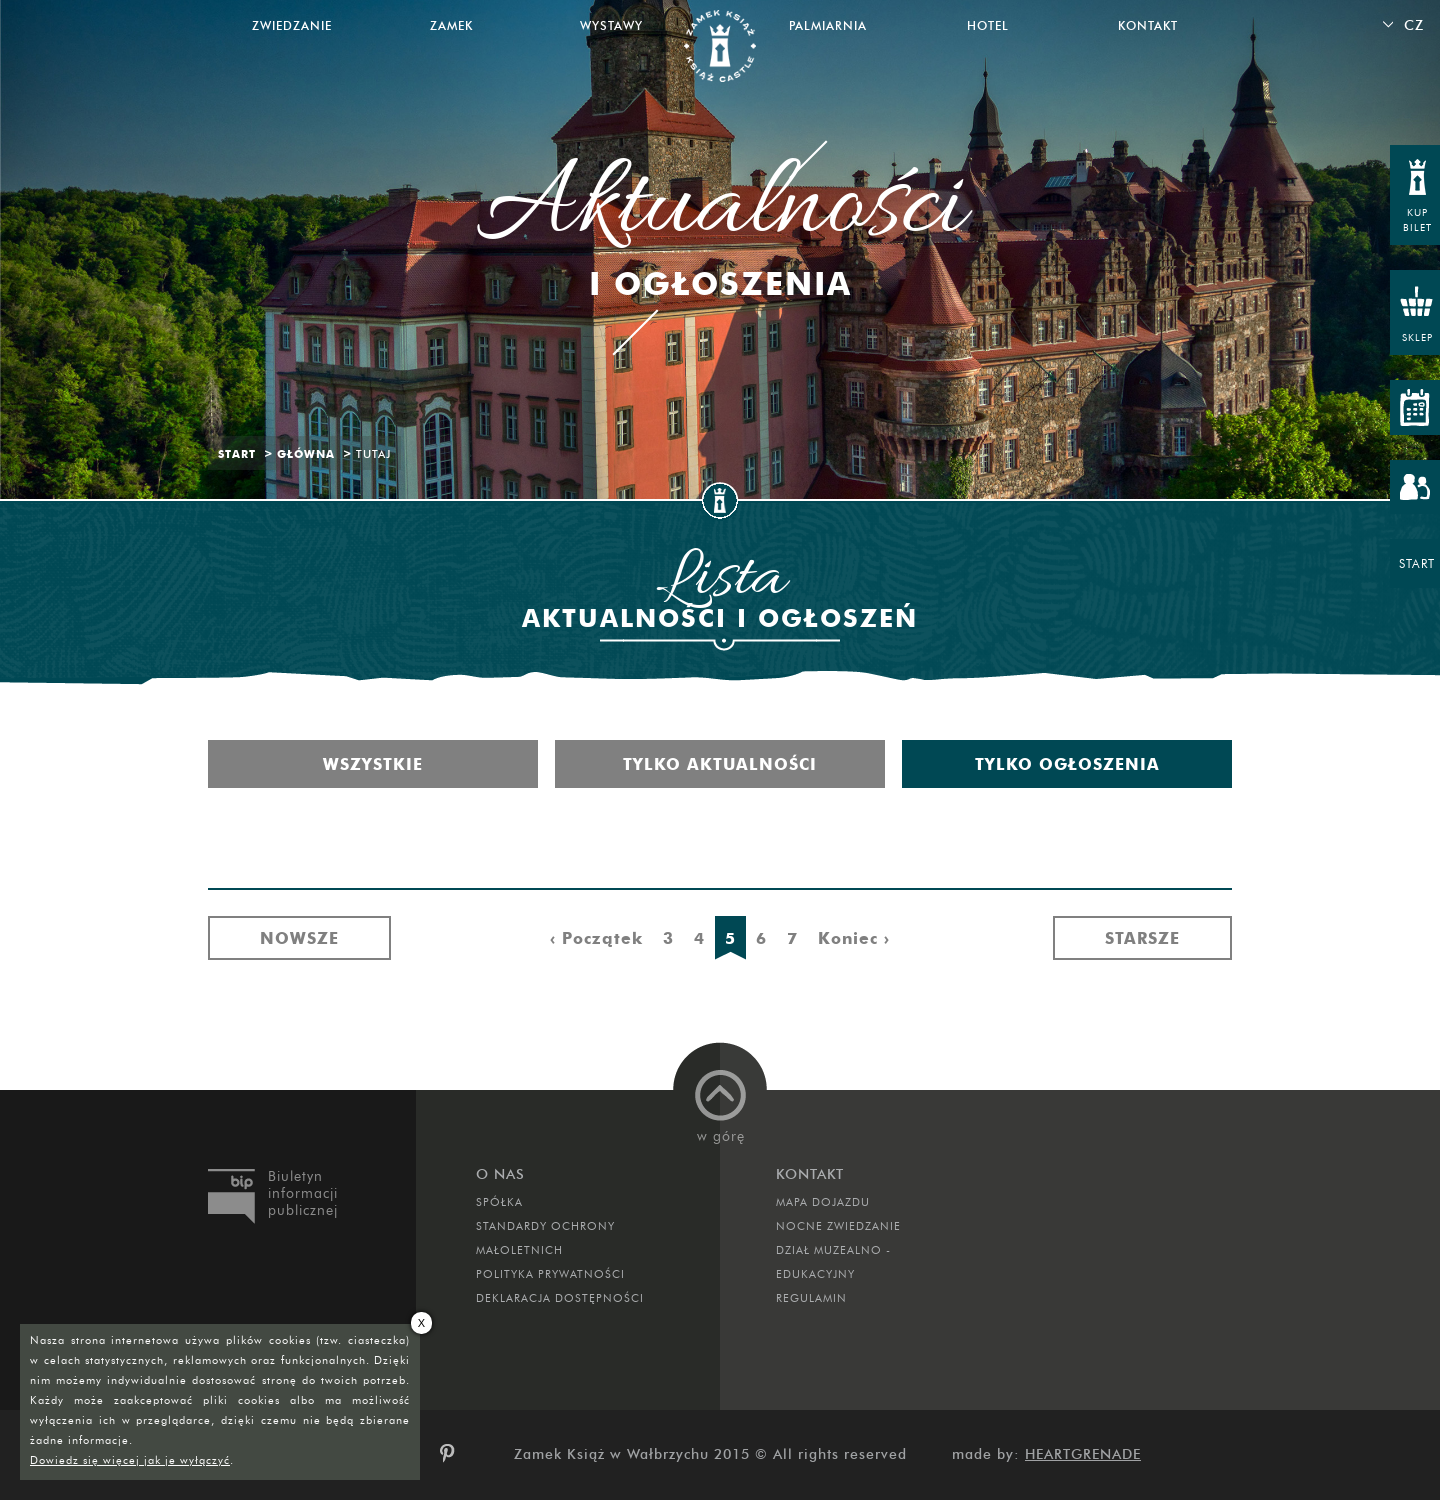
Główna (306, 454)
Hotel (988, 25)
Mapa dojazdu (823, 1202)
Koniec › (854, 938)
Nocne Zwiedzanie (838, 1226)
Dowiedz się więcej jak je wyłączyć (130, 1460)
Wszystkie (373, 764)
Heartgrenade (1083, 1454)
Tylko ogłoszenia (1067, 764)
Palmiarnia (828, 25)
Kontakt (1148, 25)
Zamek (451, 25)
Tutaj (373, 454)
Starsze (1142, 938)
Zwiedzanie (292, 25)
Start (237, 454)
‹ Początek (596, 938)
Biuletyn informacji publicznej (303, 1193)
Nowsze (299, 938)
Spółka (499, 1202)
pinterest (454, 1454)
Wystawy (611, 25)
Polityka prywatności (550, 1274)
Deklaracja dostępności (560, 1298)
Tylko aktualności (720, 764)
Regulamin (811, 1298)
